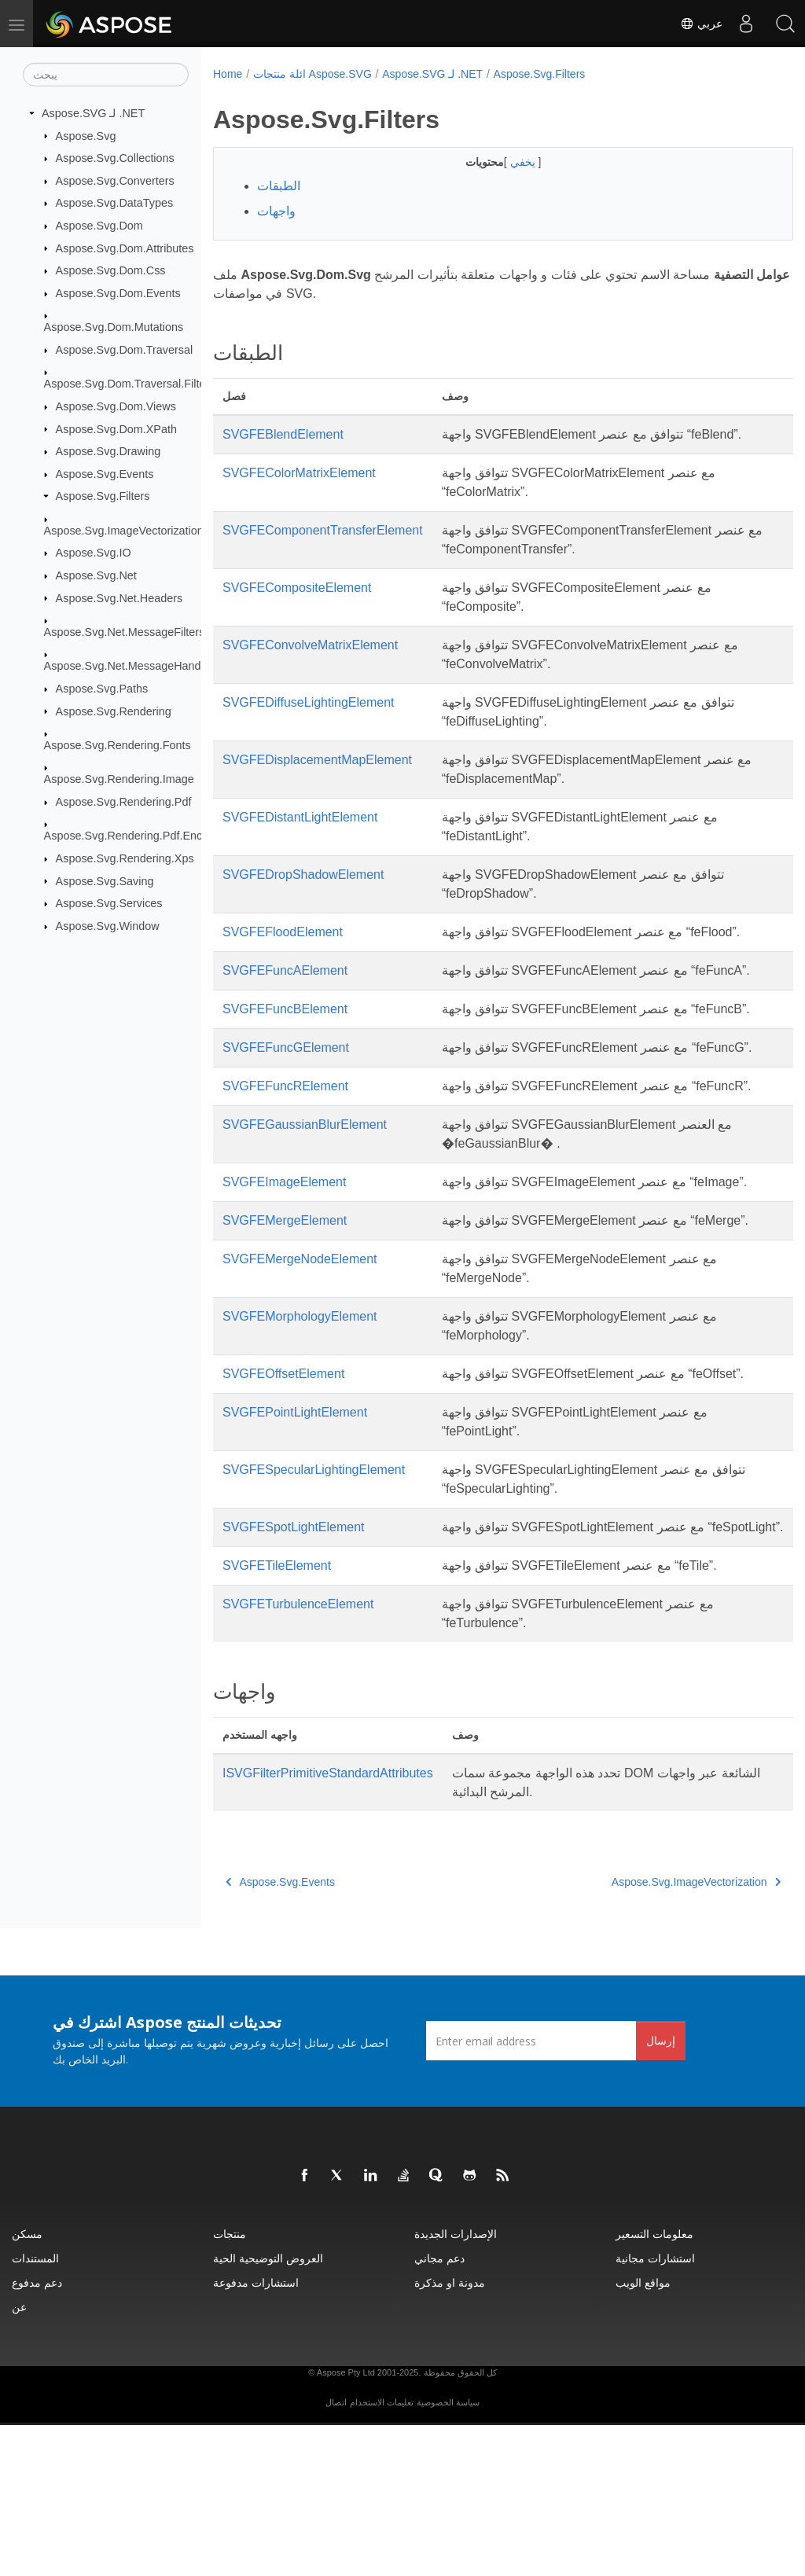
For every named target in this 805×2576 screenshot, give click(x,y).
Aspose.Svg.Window (108, 926)
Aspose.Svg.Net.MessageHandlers (131, 666)
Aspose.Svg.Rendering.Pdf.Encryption (140, 835)
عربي (701, 24)
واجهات (276, 211)
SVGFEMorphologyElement (299, 1429)
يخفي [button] (504, 162)
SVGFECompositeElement (296, 587)
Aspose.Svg (86, 135)
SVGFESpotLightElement (293, 1659)
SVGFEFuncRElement (285, 1142)
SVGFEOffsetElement (283, 1487)
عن (19, 2457)
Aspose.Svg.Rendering (113, 710)
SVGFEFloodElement (282, 932)
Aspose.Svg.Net (96, 575)
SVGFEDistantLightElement (299, 817)
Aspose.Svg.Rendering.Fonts (117, 745)
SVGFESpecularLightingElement (313, 1601)
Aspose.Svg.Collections (115, 158)
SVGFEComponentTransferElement (322, 530)
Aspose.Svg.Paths (102, 688)
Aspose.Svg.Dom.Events (118, 293)
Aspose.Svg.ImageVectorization (124, 530)
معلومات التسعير (654, 2384)
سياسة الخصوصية (448, 2553)
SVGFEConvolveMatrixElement (310, 645)
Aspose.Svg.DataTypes (115, 203)
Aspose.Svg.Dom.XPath (116, 428)
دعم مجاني (439, 2408)
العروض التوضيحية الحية (268, 2408)
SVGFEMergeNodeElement (299, 1372)
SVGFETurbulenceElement (297, 1755)
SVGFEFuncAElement (284, 970)
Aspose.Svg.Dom (99, 225)
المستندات (35, 2408)
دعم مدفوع (37, 2433)
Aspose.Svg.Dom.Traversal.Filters (129, 383)
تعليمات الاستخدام (382, 2553)
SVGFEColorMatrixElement (299, 473)
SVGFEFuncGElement (285, 1085)
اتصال (336, 2553)
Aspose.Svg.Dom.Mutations (114, 327)
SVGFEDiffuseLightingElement (308, 702)
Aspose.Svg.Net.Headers (119, 597)
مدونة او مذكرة (449, 2433)
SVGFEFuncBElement (284, 1027)
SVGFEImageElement (284, 1257)
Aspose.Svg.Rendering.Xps (125, 858)
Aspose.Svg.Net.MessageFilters (124, 632)
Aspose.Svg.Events (105, 474)
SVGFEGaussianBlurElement (304, 1200)
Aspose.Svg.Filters (103, 496)
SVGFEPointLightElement (294, 1544)
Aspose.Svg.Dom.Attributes (125, 247)
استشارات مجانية (655, 2408)
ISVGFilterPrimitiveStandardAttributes (327, 1924)
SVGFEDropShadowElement (303, 874)
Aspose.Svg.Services (109, 903)
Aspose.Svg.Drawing (108, 451)
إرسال (660, 2191)
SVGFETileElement (276, 1716)
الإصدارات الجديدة (455, 2384)
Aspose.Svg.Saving (105, 880)
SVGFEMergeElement (284, 1314)
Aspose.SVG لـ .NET (93, 113)
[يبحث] (106, 74)
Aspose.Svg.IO (93, 552)
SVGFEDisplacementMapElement (317, 759)
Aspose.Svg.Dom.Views (116, 406)
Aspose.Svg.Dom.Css (111, 270)
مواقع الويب (643, 2433)
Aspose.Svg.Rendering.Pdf (124, 802)
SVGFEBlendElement (283, 434)
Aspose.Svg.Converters (115, 181)
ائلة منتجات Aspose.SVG (312, 74)
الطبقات (278, 186)
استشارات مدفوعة (256, 2433)
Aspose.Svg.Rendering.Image (119, 779)
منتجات (229, 2384)
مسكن (27, 2384)
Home (227, 74)
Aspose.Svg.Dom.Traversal (124, 350)
